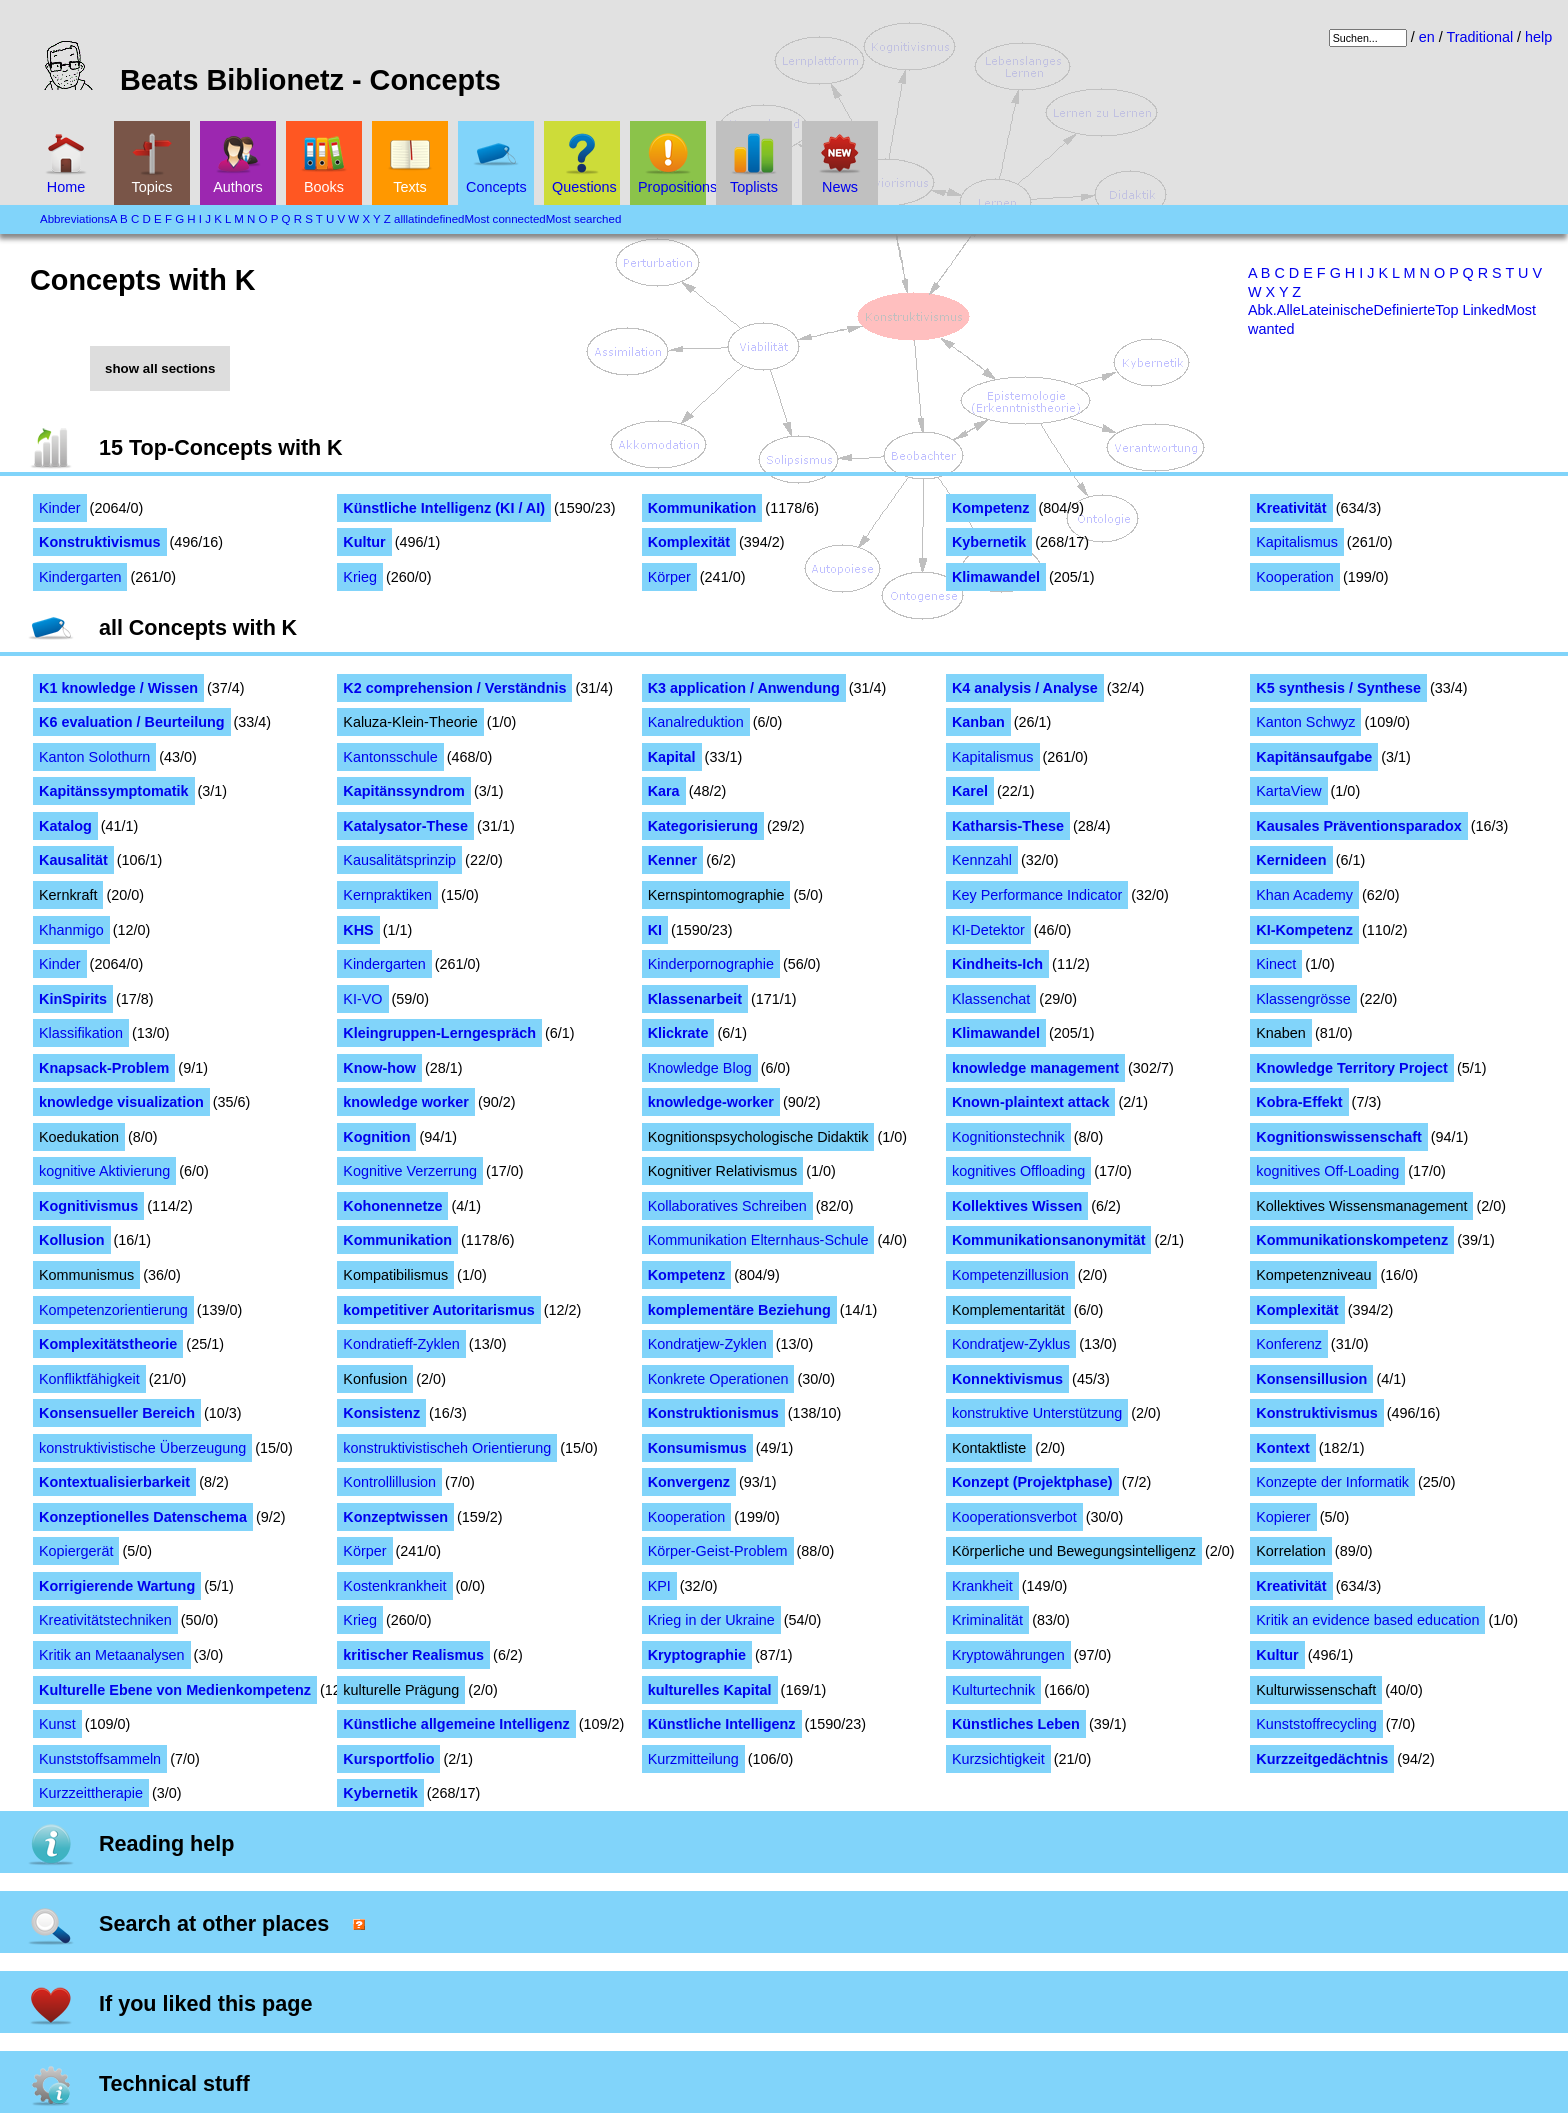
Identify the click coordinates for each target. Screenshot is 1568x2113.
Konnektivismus (1007, 1379)
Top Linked (1470, 310)
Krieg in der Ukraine (711, 1620)
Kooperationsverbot (1014, 1517)
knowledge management (1035, 1068)
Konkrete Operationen (718, 1379)
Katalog (65, 826)
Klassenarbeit (695, 999)
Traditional (1479, 37)
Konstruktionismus (713, 1413)
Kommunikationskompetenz (1352, 1240)
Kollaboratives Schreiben (727, 1206)
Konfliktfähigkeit (89, 1379)
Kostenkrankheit (394, 1586)
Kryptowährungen (1008, 1655)
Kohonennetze (392, 1206)
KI (655, 930)
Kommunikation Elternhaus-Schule (758, 1240)
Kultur (364, 542)
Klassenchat (991, 999)
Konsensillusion (1311, 1379)
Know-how (379, 1068)
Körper (669, 577)
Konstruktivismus (100, 542)
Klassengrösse (1303, 999)
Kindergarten (80, 577)
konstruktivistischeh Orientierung (447, 1448)
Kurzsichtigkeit (998, 1759)
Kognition (376, 1137)
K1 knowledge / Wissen (118, 688)
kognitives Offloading (1018, 1171)
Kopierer (1283, 1517)
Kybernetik (989, 542)
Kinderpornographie (711, 964)
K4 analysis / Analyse (1025, 688)
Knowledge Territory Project (1352, 1068)
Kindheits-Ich (997, 964)
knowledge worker (406, 1102)
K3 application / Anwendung (744, 688)
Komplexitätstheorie (108, 1344)
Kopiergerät (76, 1551)
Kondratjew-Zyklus (1011, 1344)
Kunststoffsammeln (100, 1759)
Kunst (57, 1724)
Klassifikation (81, 1033)
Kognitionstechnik (1008, 1137)
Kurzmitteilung (693, 1759)
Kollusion (72, 1240)
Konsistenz (381, 1413)
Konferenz (1289, 1344)
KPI (659, 1586)
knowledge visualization (121, 1102)
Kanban (978, 722)
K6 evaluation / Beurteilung (132, 722)
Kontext (1283, 1448)
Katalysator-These (405, 826)
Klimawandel (996, 577)
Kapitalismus (1297, 542)
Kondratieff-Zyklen (401, 1344)
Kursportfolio (388, 1759)
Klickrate (678, 1033)
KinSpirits (73, 999)
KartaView (1288, 791)
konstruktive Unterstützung (1037, 1413)
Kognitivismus (88, 1206)
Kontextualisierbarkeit (114, 1482)
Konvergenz (689, 1482)
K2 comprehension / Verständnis (454, 688)
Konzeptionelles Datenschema (143, 1517)
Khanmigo (71, 930)
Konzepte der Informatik (1332, 1482)
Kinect (1276, 964)
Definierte (1405, 310)
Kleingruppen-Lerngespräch (439, 1033)
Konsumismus (697, 1448)
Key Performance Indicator (1037, 895)
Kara (664, 791)
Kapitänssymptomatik (114, 791)
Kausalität (73, 860)
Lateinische (1337, 310)
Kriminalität (987, 1620)
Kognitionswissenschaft (1339, 1137)
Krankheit (982, 1586)
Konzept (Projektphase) (1032, 1482)
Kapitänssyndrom (404, 791)
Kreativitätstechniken (105, 1620)
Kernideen (1291, 860)
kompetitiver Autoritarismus (438, 1310)
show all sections (160, 368)
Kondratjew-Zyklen (707, 1344)
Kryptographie (697, 1655)
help (1538, 37)
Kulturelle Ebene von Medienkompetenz (175, 1690)
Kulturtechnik (993, 1690)
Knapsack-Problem (104, 1068)
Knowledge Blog (700, 1068)
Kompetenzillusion (1010, 1275)
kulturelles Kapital (710, 1690)
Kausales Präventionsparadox (1359, 826)
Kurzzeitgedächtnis (1322, 1759)
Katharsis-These (1008, 826)
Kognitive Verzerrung (410, 1171)
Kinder (60, 508)
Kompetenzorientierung (113, 1310)
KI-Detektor (988, 930)
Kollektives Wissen (1017, 1206)
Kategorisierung (703, 826)
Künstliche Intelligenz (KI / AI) (444, 508)
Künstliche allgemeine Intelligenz (456, 1724)
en (1427, 37)
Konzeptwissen (395, 1517)
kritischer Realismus (413, 1655)
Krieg (360, 577)
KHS (358, 930)
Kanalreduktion (696, 722)
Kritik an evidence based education (1367, 1620)
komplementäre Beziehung (739, 1310)
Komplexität (689, 542)
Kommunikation (702, 508)
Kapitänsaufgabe (1314, 757)
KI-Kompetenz (1304, 930)
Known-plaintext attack (1031, 1102)
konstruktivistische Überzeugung (142, 1448)
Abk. (1262, 310)
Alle (1289, 310)
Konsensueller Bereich (117, 1413)
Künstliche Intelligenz (722, 1724)
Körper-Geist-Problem (718, 1551)
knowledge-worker (711, 1102)
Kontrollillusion (389, 1482)
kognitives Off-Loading (1327, 1171)
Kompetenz (991, 508)
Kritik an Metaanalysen (112, 1655)
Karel (970, 791)
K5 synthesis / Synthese (1338, 688)
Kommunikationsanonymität (1049, 1240)
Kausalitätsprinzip (399, 860)
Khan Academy (1304, 895)
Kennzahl (982, 860)
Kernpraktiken (387, 895)
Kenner (673, 860)
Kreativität (1291, 508)
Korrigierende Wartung (117, 1586)
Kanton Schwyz (1305, 722)
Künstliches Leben (1016, 1724)
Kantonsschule (390, 757)
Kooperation (1295, 577)
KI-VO (362, 999)
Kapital (672, 757)
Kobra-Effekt (1299, 1102)
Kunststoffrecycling (1316, 1724)
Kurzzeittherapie (91, 1793)
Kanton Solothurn (94, 757)
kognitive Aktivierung (104, 1171)
